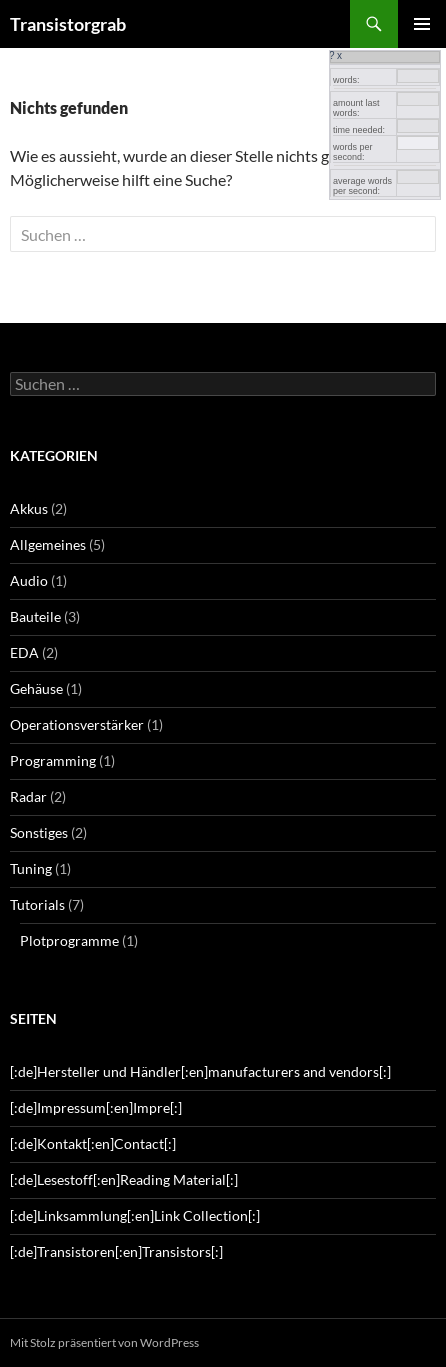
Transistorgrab (68, 24)
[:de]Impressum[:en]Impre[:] (96, 1107)
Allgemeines (48, 544)
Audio (29, 580)
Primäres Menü (422, 24)
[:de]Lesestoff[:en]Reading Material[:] (124, 1179)
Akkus (29, 508)
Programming (53, 760)
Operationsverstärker (77, 724)
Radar (28, 796)
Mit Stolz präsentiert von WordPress (104, 1342)
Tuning (31, 868)
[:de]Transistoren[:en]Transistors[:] (116, 1251)
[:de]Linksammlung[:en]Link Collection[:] (135, 1215)
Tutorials (37, 904)
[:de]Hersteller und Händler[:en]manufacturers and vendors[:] (200, 1071)
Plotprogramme (69, 940)
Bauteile (35, 616)
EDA (24, 652)
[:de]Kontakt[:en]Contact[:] (93, 1143)
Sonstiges (39, 832)
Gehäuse (36, 688)
